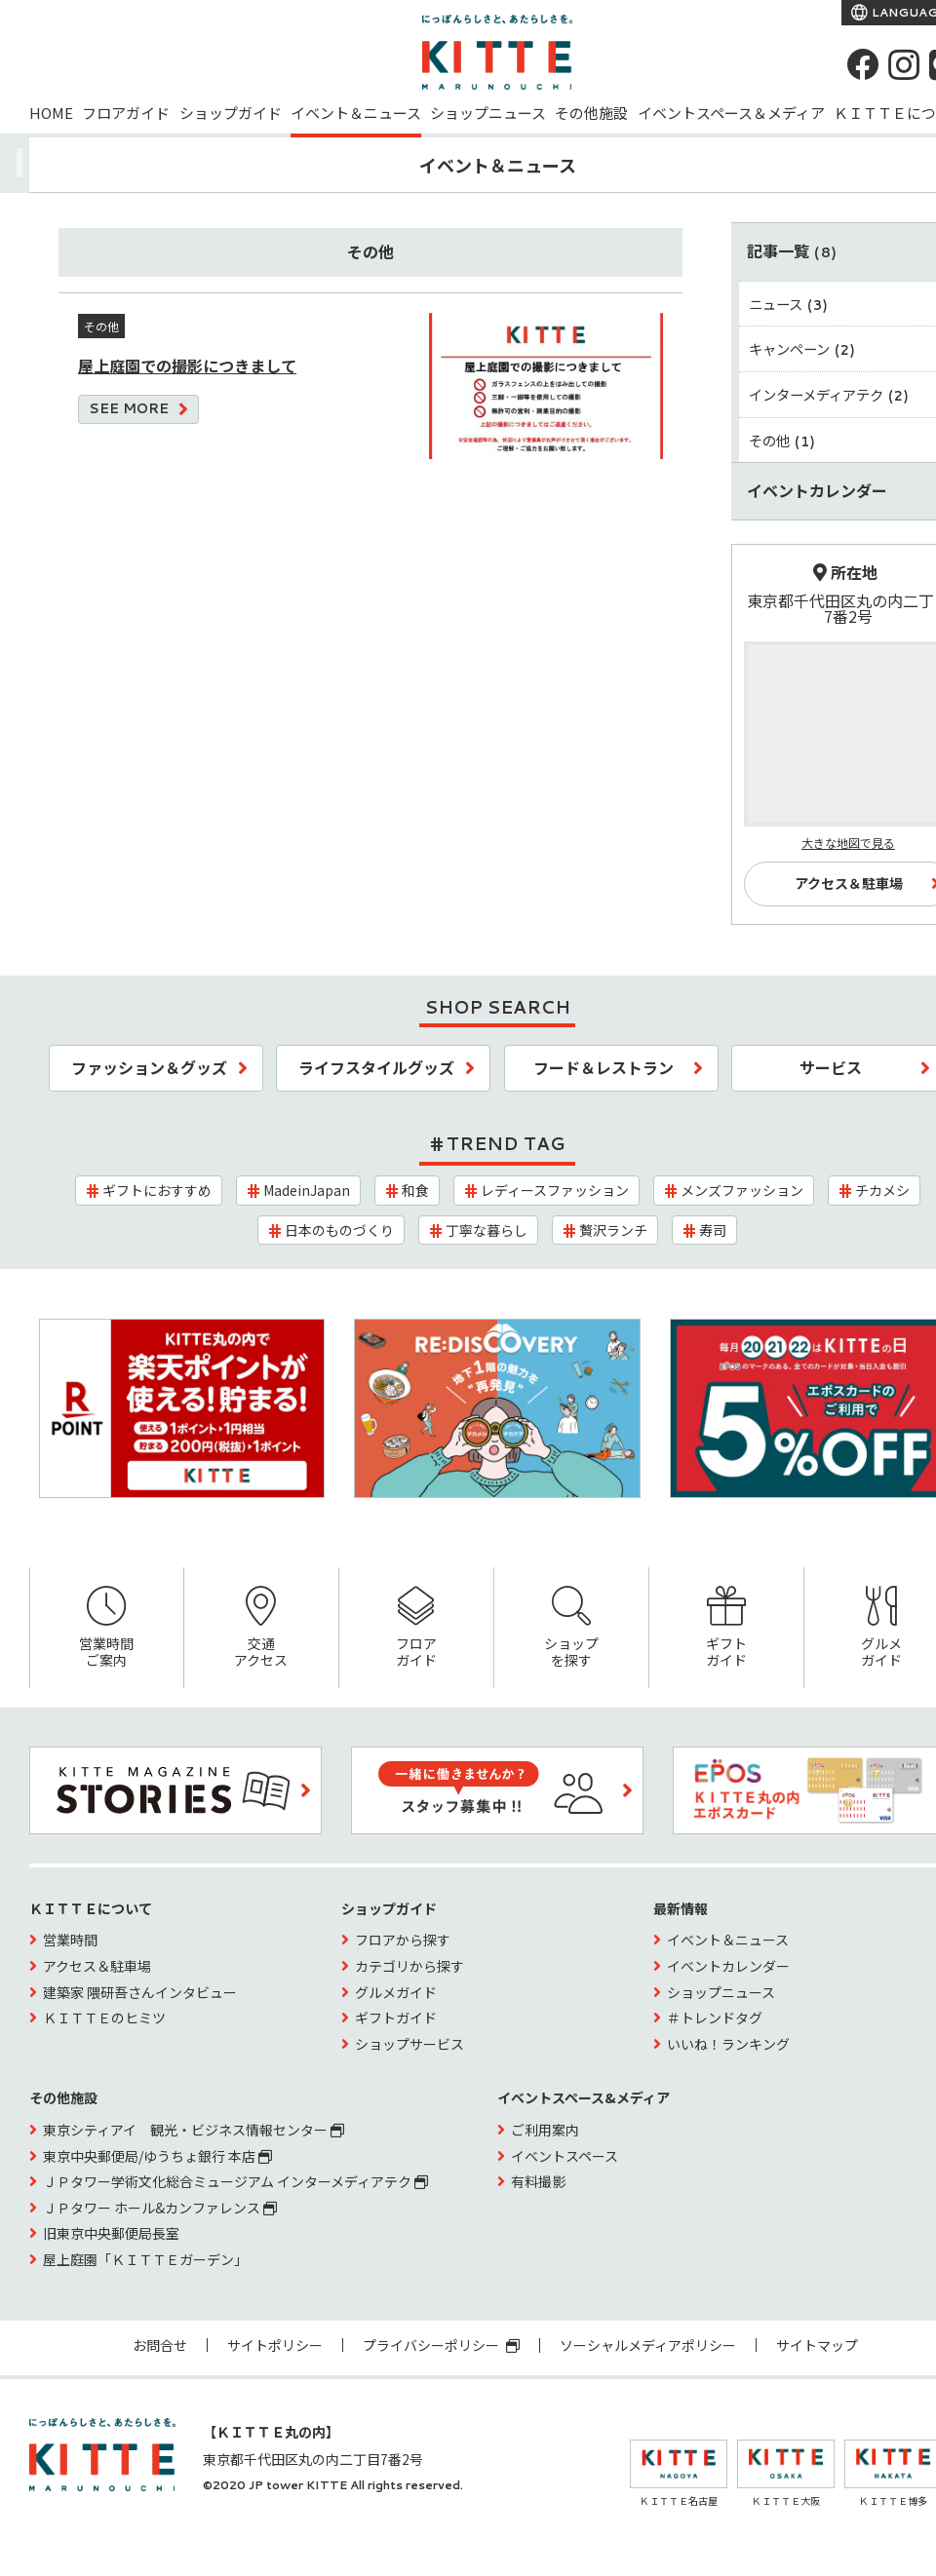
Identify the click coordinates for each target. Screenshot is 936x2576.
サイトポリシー (275, 2345)
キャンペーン (802, 348)
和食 (415, 1190)
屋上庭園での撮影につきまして (187, 365)
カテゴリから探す (409, 1966)
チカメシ (882, 1190)
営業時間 (70, 1939)
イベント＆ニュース (356, 112)
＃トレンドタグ (714, 2017)
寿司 (712, 1230)
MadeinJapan (306, 1190)
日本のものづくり (339, 1230)
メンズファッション (742, 1190)
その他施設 (591, 112)
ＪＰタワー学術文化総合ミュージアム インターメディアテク (235, 2181)
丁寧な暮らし (486, 1230)
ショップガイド (230, 112)
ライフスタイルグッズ (376, 1067)
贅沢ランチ (613, 1230)
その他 (782, 440)
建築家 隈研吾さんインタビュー (140, 1992)
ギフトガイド (726, 1628)
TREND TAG (506, 1143)
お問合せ (160, 2345)
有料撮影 (538, 2181)
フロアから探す (402, 1939)
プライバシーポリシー (441, 2345)
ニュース (789, 303)
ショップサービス (409, 2044)
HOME (51, 112)
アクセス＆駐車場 (97, 1966)
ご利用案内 (545, 2129)
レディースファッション (555, 1190)
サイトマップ (817, 2345)
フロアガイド (126, 112)
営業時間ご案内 (107, 1628)
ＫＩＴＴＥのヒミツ (104, 2017)
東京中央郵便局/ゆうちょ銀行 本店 (157, 2156)
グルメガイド (396, 1992)
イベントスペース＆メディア (731, 112)
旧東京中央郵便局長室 (111, 2233)
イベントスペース (564, 2156)
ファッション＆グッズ (149, 1067)
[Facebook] (862, 64)
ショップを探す (571, 1628)
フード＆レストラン (603, 1067)
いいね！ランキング (728, 2044)
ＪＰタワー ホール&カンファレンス (160, 2207)
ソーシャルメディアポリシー (648, 2345)
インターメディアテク (829, 394)
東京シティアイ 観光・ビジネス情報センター (193, 2129)
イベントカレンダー (728, 1966)
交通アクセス (261, 1628)
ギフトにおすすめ (157, 1190)
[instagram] (903, 64)
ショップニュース (488, 112)
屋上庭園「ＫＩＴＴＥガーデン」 (145, 2259)
